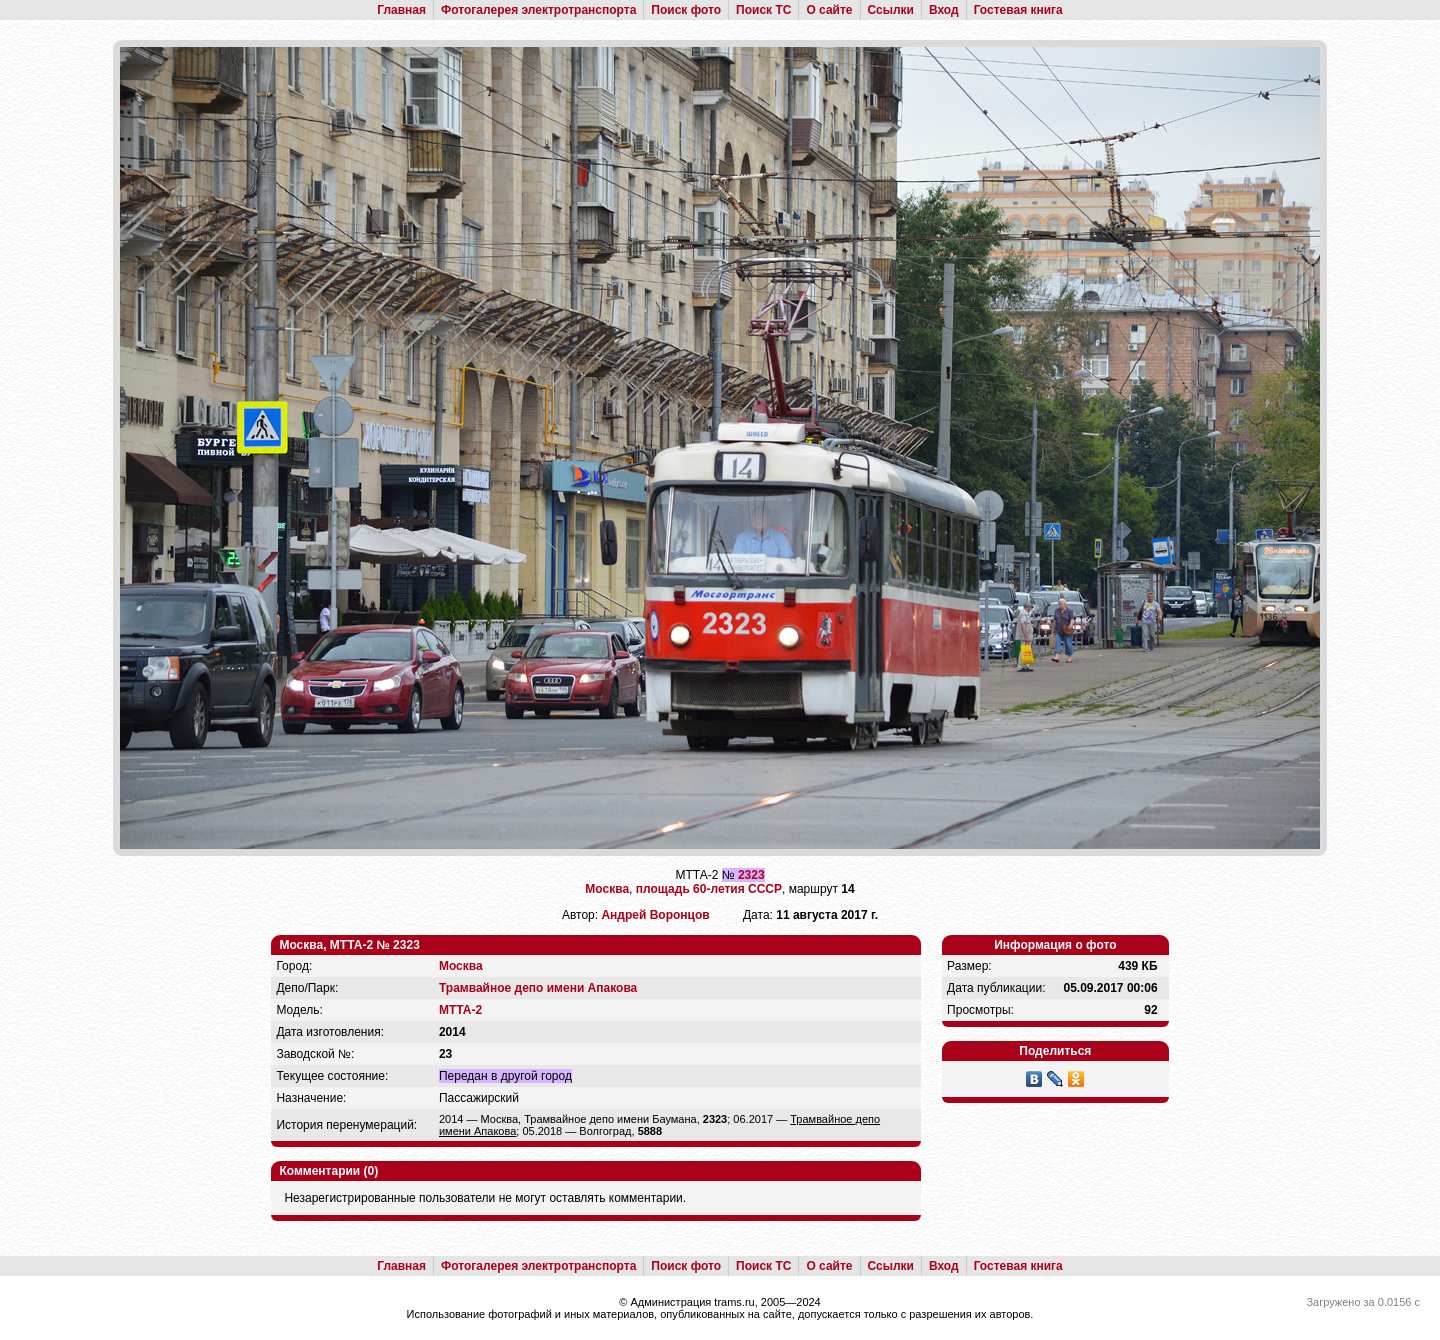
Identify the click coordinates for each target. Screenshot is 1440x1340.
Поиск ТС (763, 10)
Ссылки (891, 10)
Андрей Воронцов (655, 915)
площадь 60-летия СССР (709, 889)
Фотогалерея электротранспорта (538, 10)
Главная (401, 10)
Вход (944, 10)
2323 (751, 875)
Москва (607, 889)
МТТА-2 (460, 1010)
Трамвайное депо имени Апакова (538, 988)
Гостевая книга (1018, 10)
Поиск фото (686, 10)
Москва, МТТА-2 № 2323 (349, 945)
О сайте (829, 10)
